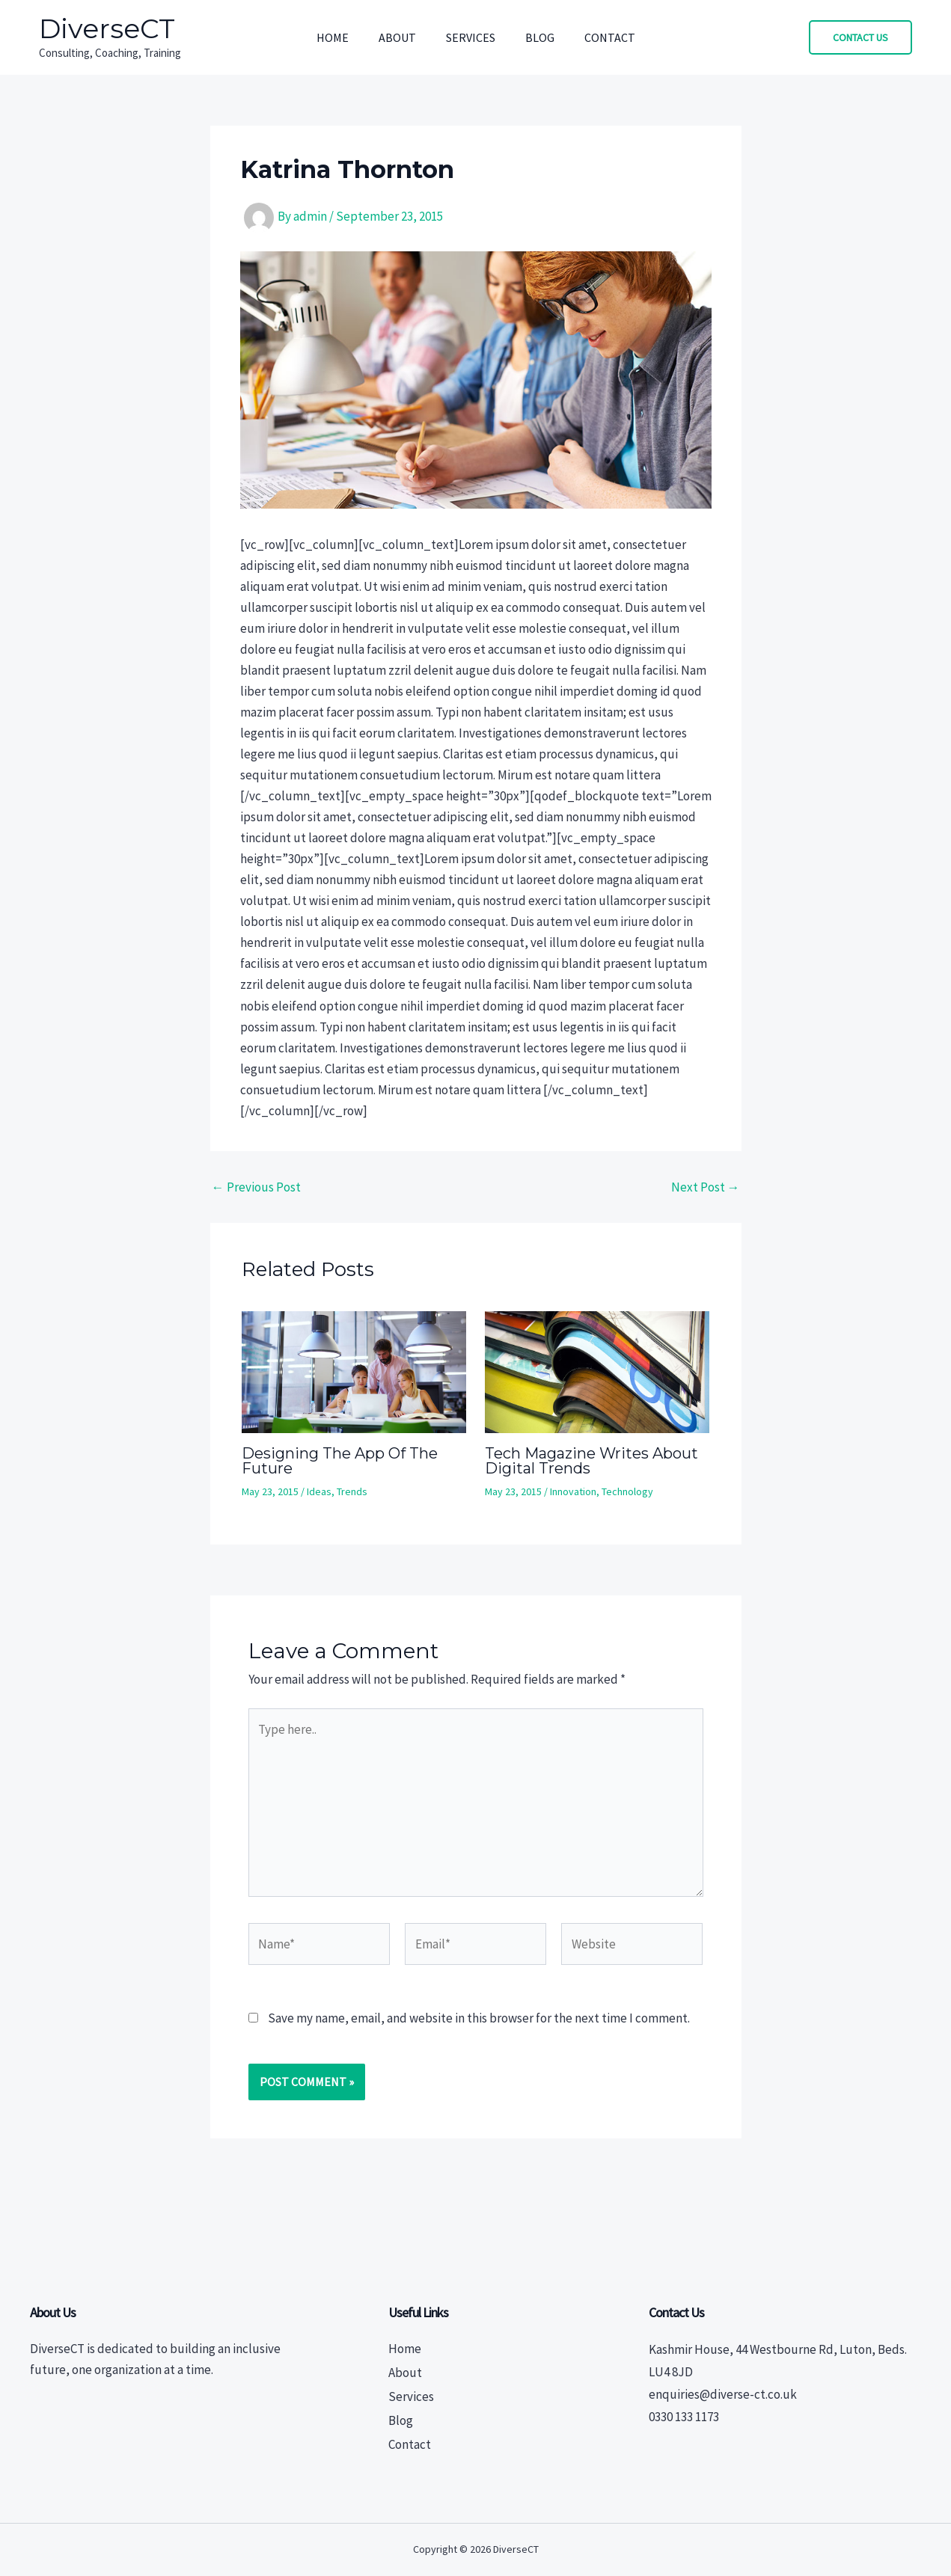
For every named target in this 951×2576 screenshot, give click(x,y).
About (397, 37)
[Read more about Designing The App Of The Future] (354, 1371)
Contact (609, 37)
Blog (539, 37)
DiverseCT (107, 28)
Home (333, 37)
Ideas (319, 1491)
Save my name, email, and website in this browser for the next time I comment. (479, 2018)
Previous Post (256, 1187)
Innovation (573, 1491)
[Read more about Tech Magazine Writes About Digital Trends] (597, 1371)
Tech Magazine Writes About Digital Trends (591, 1460)
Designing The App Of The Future (340, 1460)
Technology (627, 1491)
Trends (352, 1491)
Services (470, 37)
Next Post (705, 1187)
